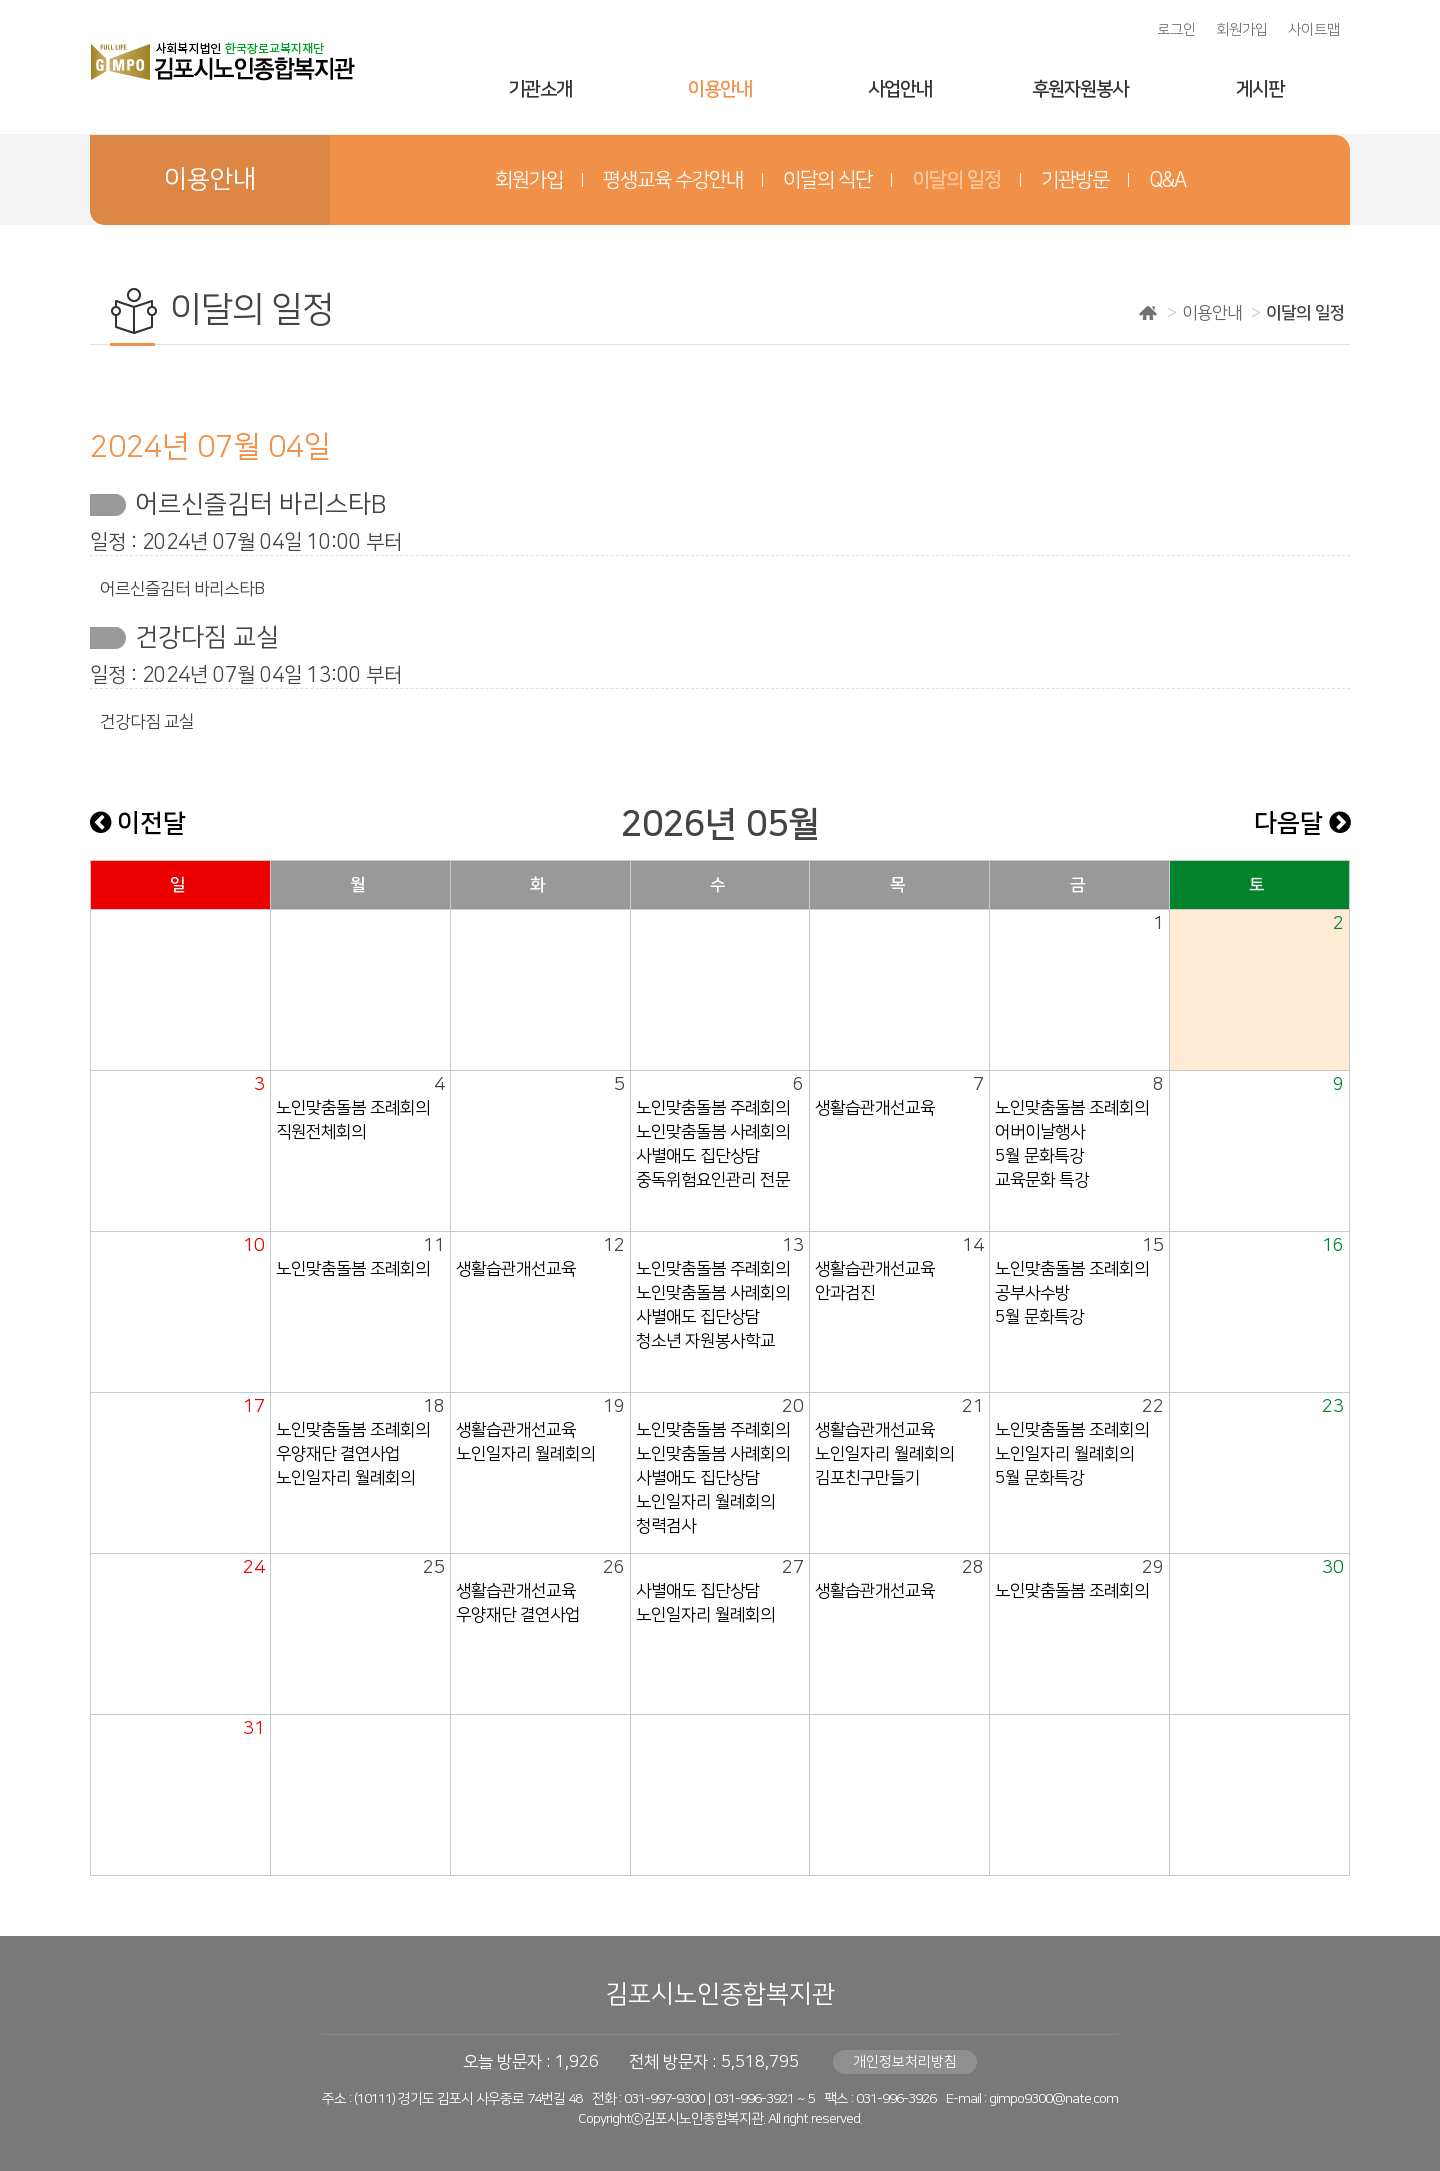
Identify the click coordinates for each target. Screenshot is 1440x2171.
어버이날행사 (1040, 1132)
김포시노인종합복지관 (720, 1994)
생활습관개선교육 (875, 1108)
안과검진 (845, 1293)
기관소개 (540, 89)
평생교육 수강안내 (673, 180)
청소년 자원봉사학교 (705, 1341)
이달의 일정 (956, 180)
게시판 (1260, 89)
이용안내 (720, 89)
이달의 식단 (827, 180)
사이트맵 (1314, 30)
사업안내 (900, 89)
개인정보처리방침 (905, 2062)
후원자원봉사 (1080, 89)
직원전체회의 (321, 1132)
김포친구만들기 (867, 1478)
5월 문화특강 (1039, 1156)
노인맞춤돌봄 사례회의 (713, 1132)
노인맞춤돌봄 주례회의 (713, 1108)
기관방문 (1075, 180)
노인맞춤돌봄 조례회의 (353, 1108)
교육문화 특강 (1042, 1180)
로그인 (1176, 30)
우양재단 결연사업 (338, 1454)
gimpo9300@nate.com (1053, 2099)
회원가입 (1242, 30)
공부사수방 (1032, 1293)
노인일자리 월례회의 (345, 1478)
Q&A (1167, 180)
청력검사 (666, 1526)
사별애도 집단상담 (698, 1156)
